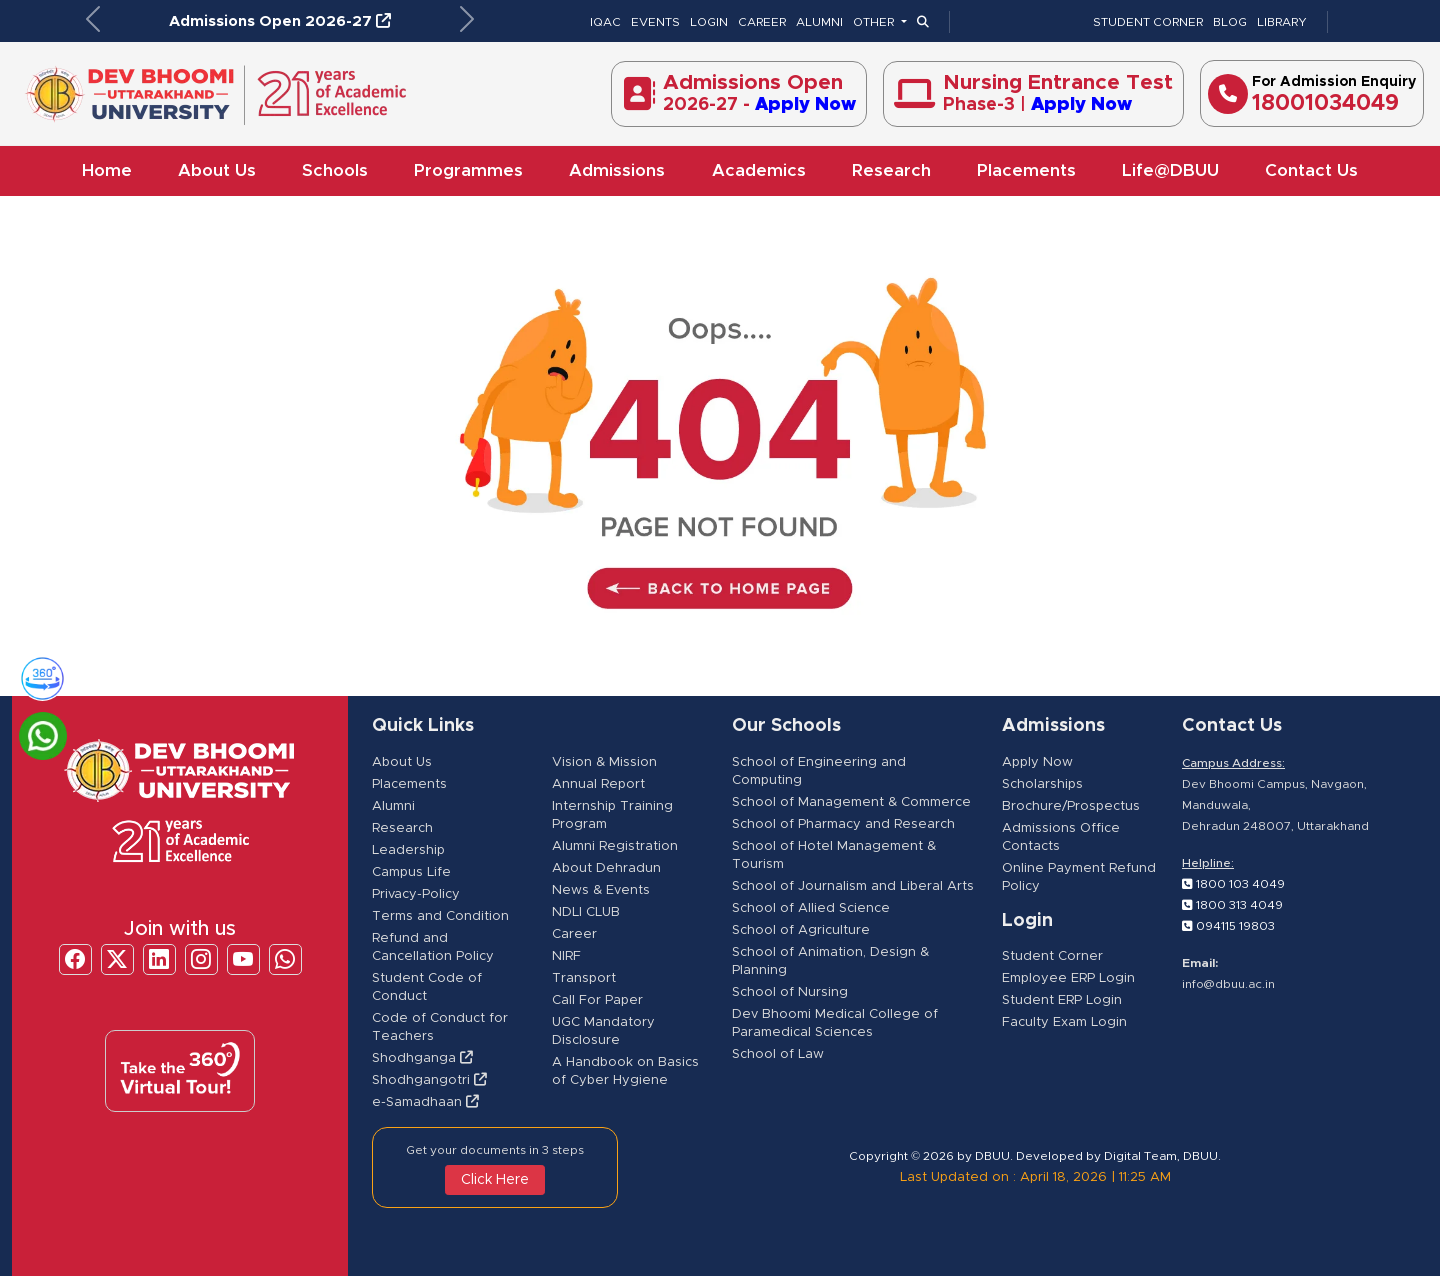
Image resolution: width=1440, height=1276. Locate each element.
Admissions (617, 170)
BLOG (1230, 22)
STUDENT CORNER (1148, 22)
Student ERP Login (1062, 1000)
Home (107, 170)
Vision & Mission (604, 762)
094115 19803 (1228, 926)
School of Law (778, 1054)
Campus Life (411, 872)
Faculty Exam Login (1064, 1022)
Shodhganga (422, 1058)
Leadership (408, 850)
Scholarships (1042, 784)
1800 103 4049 (1233, 884)
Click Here (495, 1180)
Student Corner (1052, 956)
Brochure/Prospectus (1071, 806)
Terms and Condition (440, 916)
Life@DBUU (1170, 170)
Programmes (468, 170)
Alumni (393, 806)
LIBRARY (1282, 22)
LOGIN (709, 22)
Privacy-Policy (416, 894)
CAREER (762, 22)
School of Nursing (790, 992)
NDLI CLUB (586, 912)
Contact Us (1311, 170)
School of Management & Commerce (851, 802)
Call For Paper (597, 1000)
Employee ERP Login (1068, 978)
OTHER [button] (875, 22)
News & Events (601, 890)
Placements (1026, 170)
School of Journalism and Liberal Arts (853, 886)
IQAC (605, 22)
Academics (759, 170)
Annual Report (598, 784)
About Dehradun (606, 868)
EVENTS (655, 22)
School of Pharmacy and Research (843, 824)
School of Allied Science (811, 908)
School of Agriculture (801, 930)
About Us (217, 170)
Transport (584, 978)
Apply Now (1037, 762)
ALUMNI (819, 22)
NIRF (566, 956)
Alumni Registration (615, 846)
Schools (335, 170)
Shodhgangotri (429, 1080)
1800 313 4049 (1232, 905)
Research (891, 170)
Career (574, 934)
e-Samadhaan (425, 1102)
